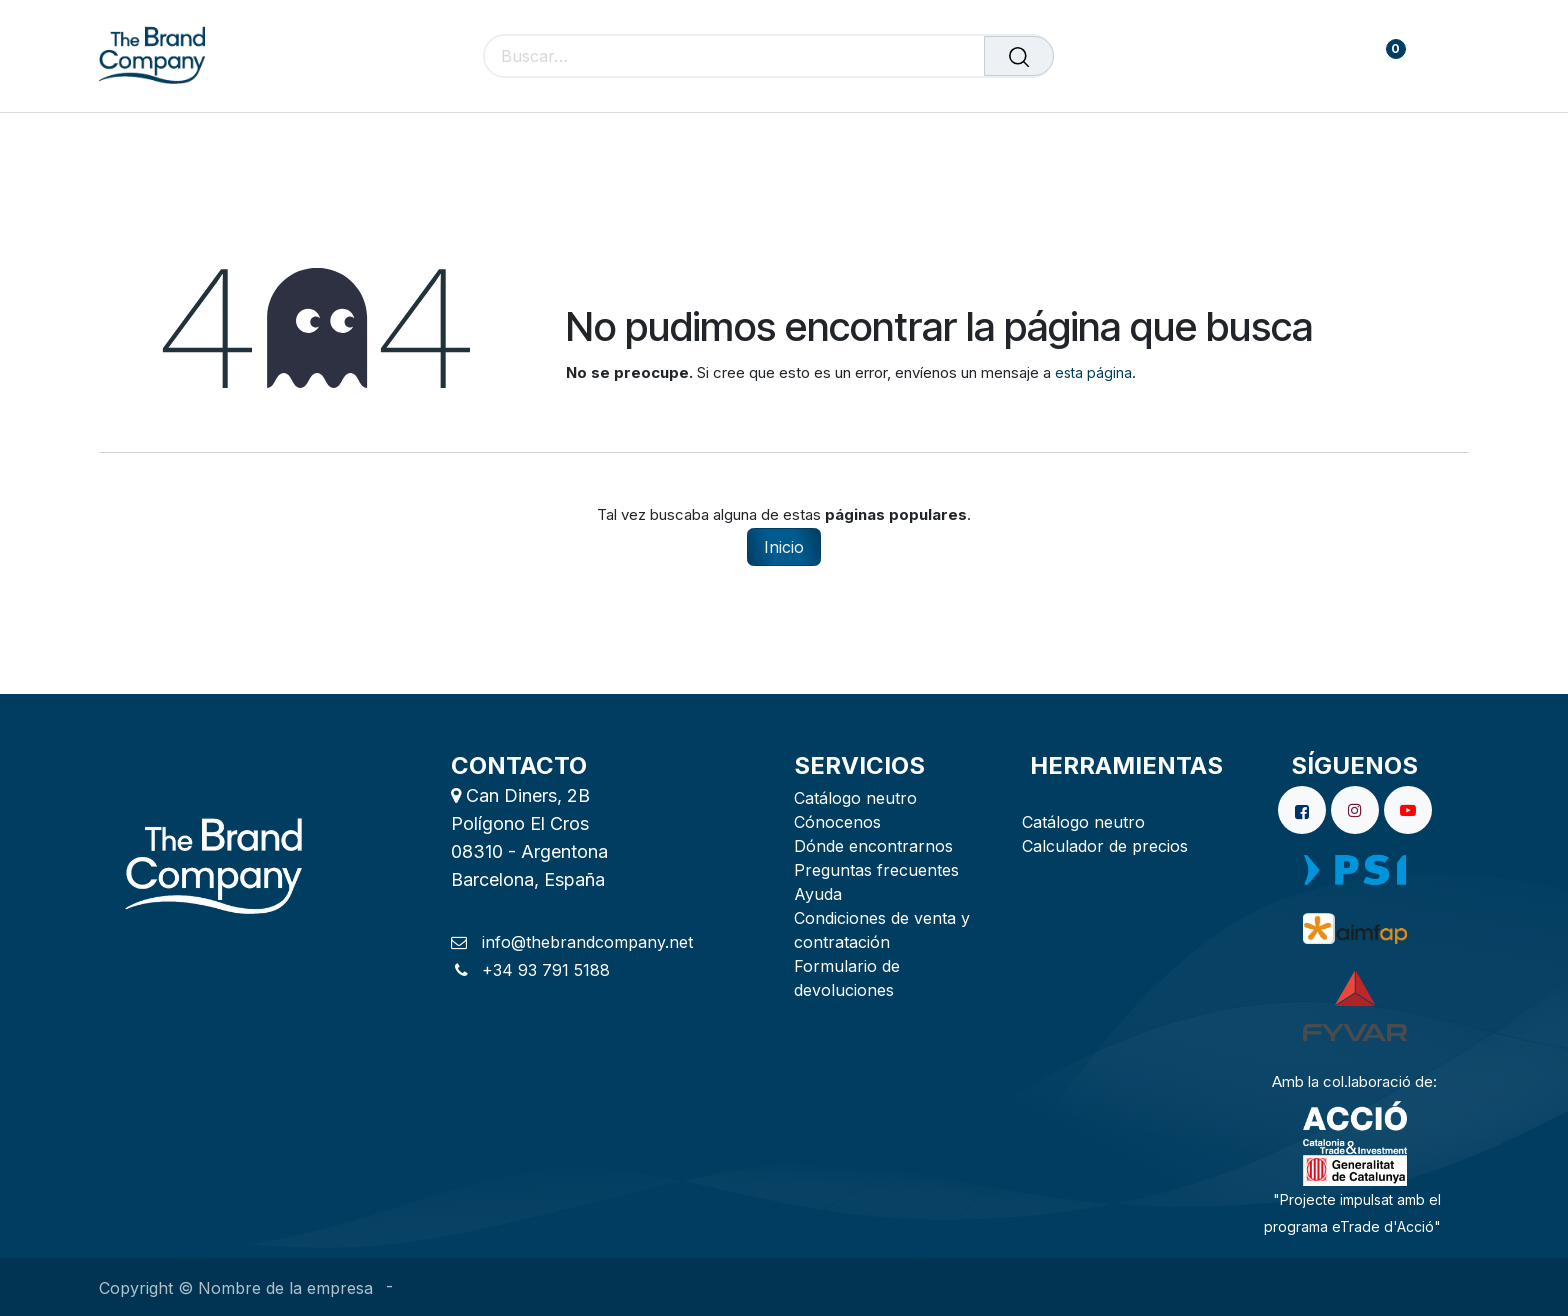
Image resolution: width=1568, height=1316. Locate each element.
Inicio (784, 547)
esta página (1093, 372)
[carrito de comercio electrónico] (1325, 56)
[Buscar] (1019, 56)
